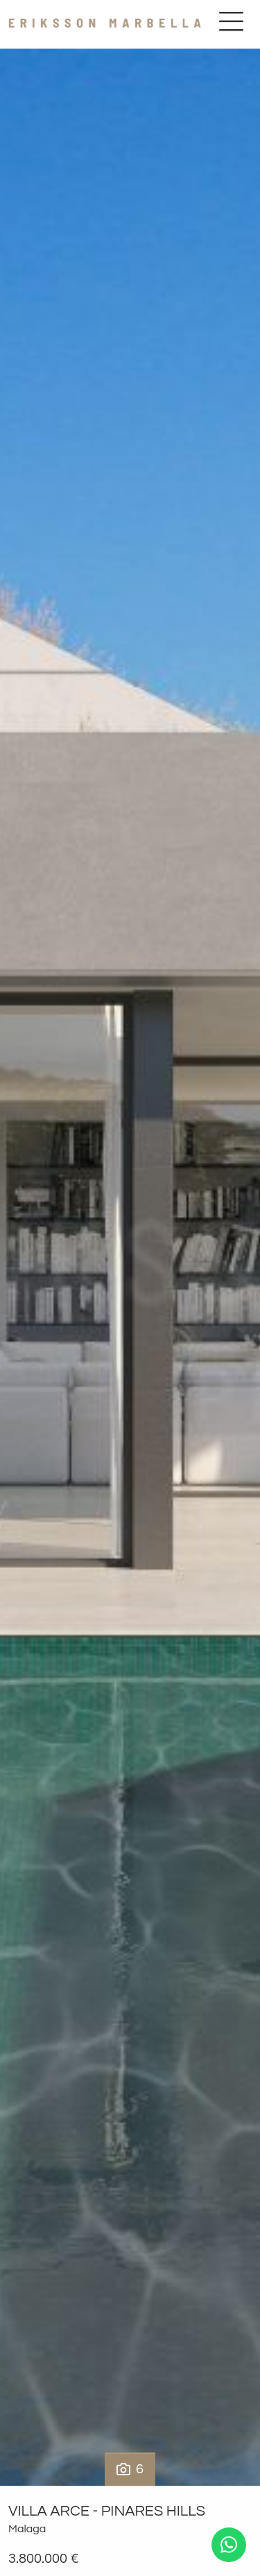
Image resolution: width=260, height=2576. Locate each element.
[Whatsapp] (228, 2544)
